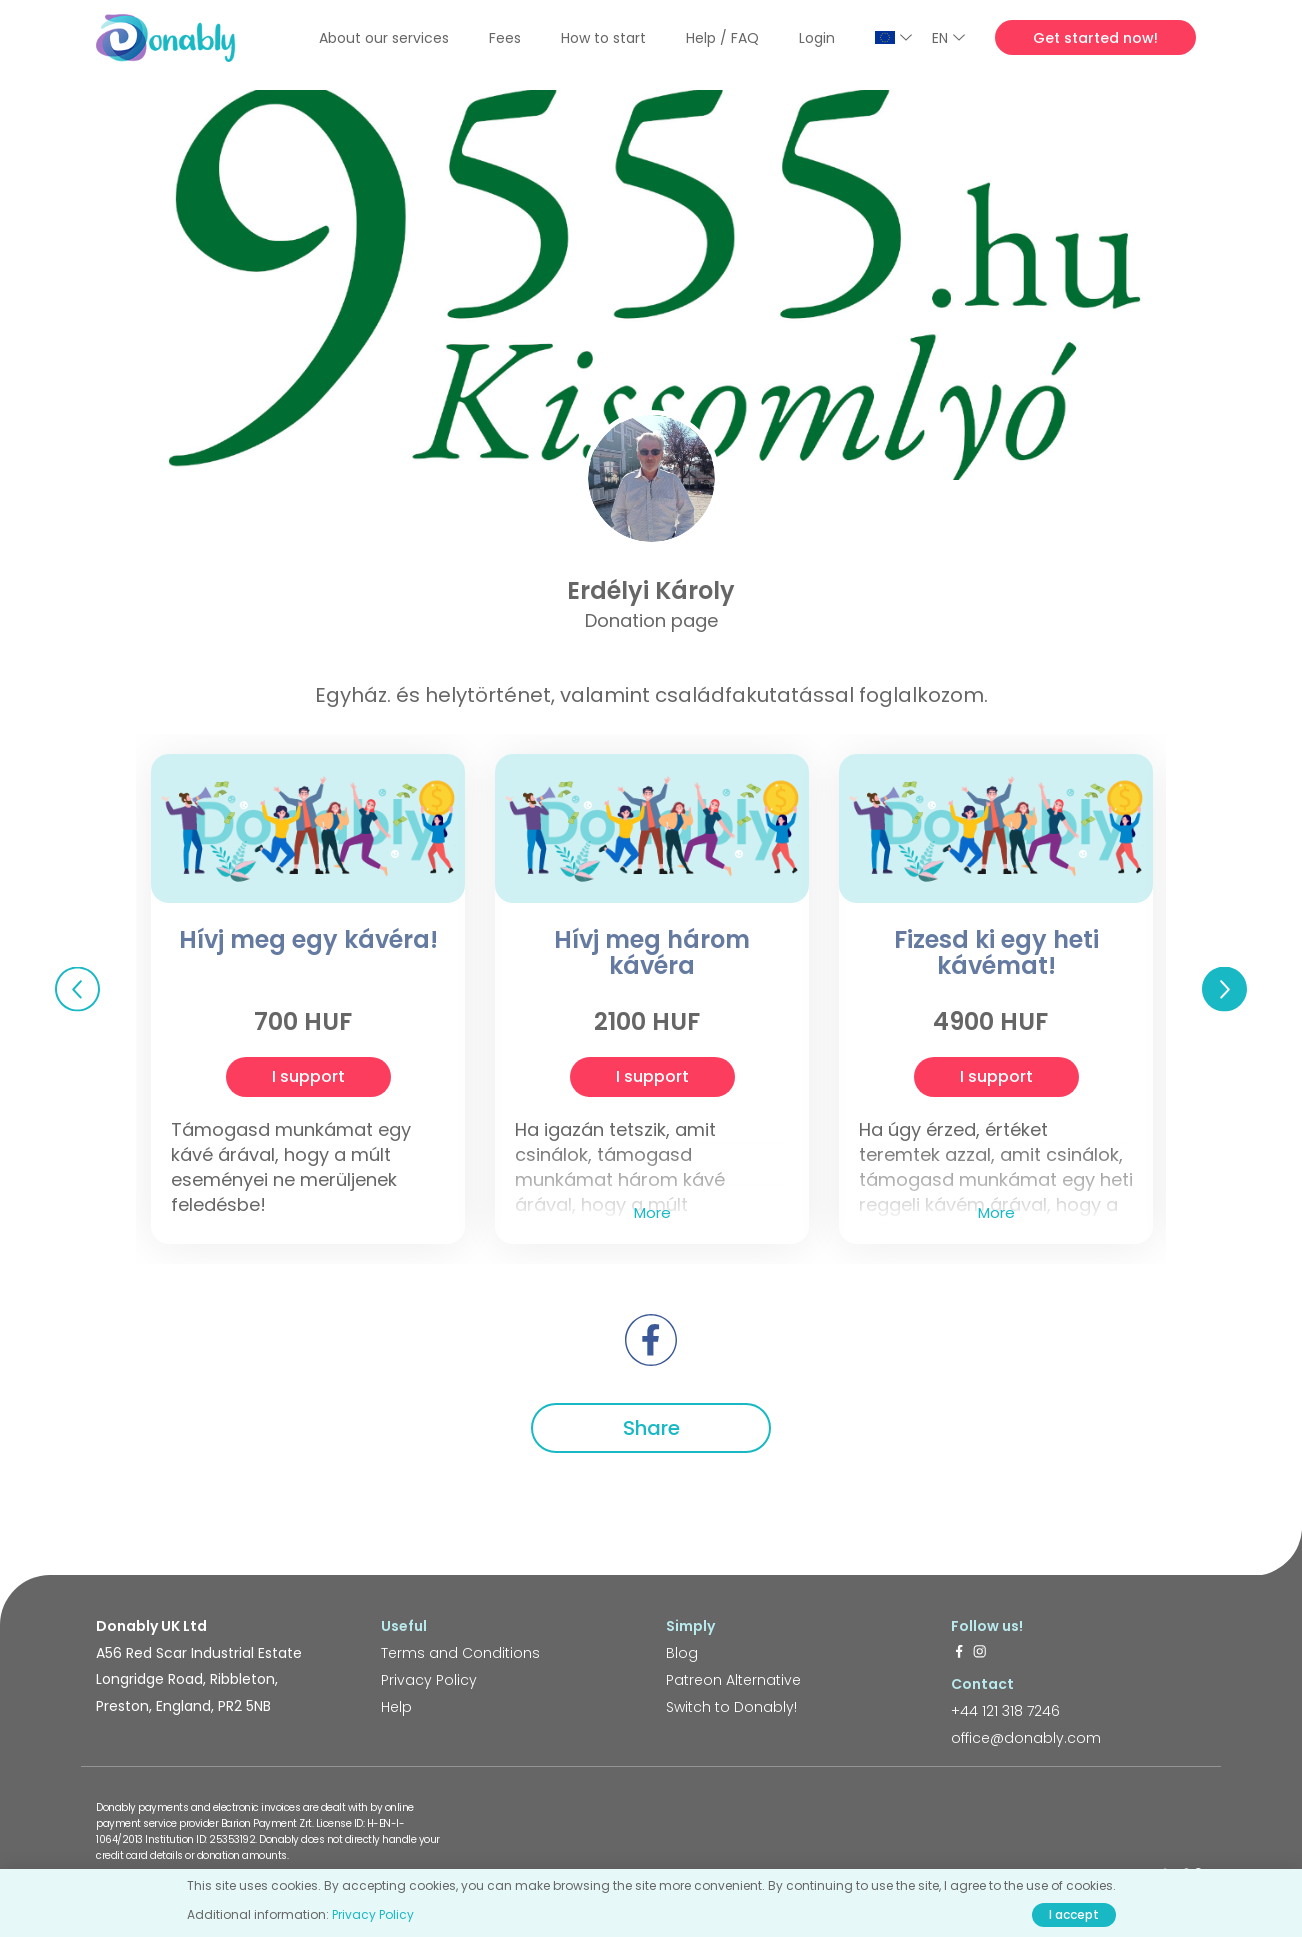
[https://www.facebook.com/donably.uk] (959, 1653)
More (652, 1212)
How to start (603, 38)
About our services (384, 38)
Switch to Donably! (731, 1707)
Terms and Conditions (460, 1653)
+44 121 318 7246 (1005, 1711)
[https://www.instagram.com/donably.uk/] (980, 1653)
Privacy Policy (429, 1680)
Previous (77, 988)
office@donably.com (1026, 1738)
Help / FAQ (722, 38)
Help (396, 1707)
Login (817, 38)
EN (948, 38)
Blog (682, 1653)
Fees (505, 38)
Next (1224, 988)
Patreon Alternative (733, 1680)
